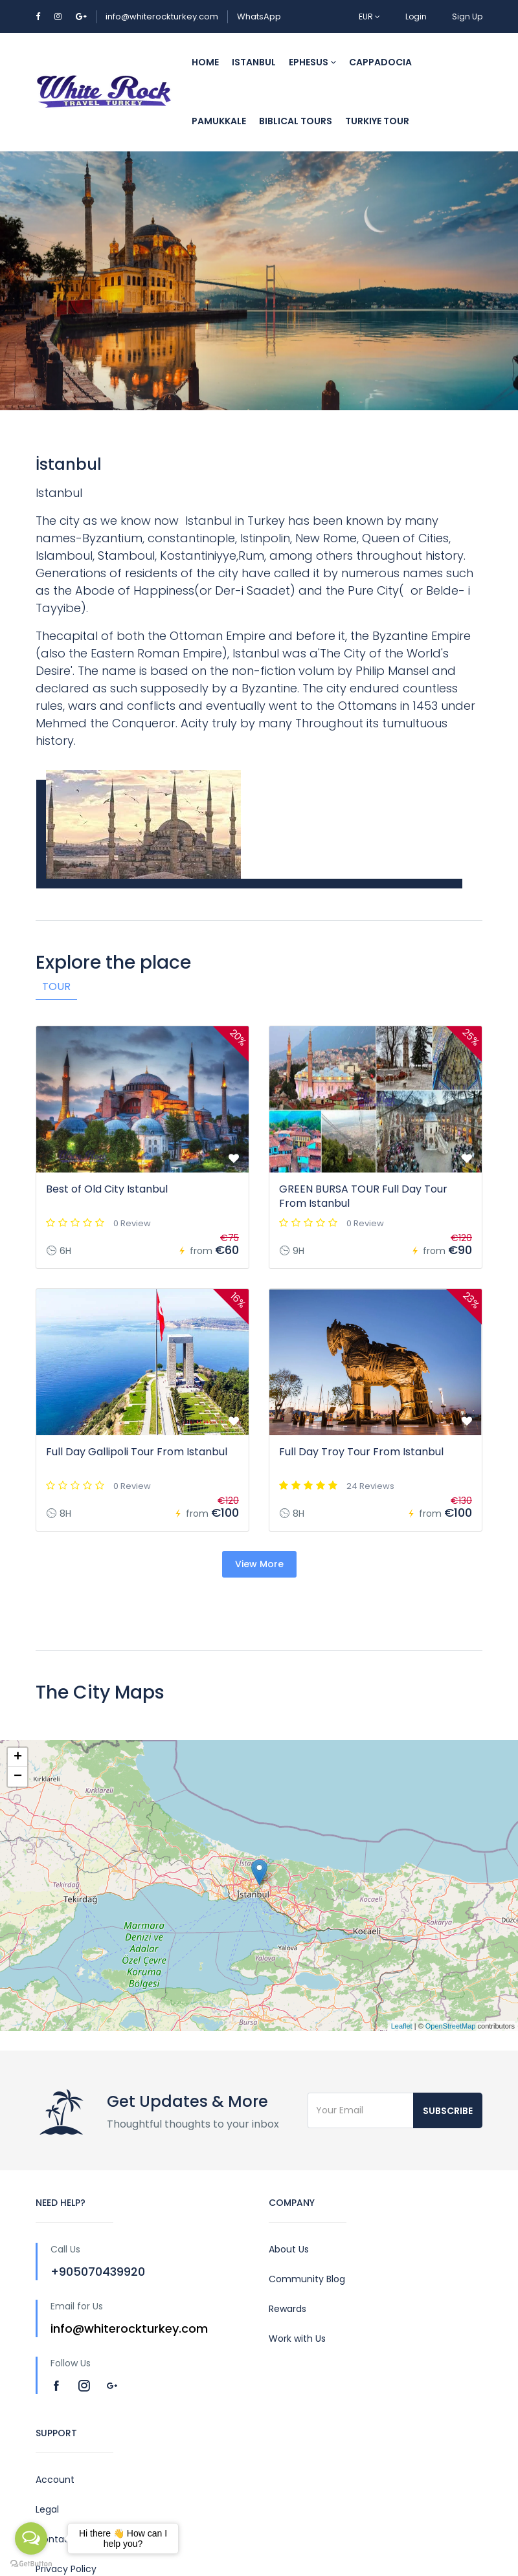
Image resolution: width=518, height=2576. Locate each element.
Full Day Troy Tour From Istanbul (361, 1451)
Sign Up (467, 16)
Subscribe (448, 2110)
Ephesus (312, 62)
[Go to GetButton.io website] (31, 2563)
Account (55, 2479)
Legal (47, 2509)
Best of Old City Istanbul (107, 1189)
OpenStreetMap (450, 2026)
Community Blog (307, 2279)
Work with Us (297, 2338)
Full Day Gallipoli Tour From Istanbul (136, 1451)
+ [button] (18, 1757)
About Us (289, 2249)
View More (259, 1564)
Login (416, 16)
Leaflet (401, 2026)
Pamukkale (219, 121)
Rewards (287, 2308)
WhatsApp (259, 16)
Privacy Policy (66, 2568)
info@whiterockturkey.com (162, 16)
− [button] (18, 1777)
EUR (369, 16)
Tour (56, 986)
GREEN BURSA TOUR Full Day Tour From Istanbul (363, 1196)
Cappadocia (380, 62)
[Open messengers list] (31, 2538)
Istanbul (254, 62)
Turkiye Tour (377, 121)
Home (205, 62)
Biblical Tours (295, 121)
